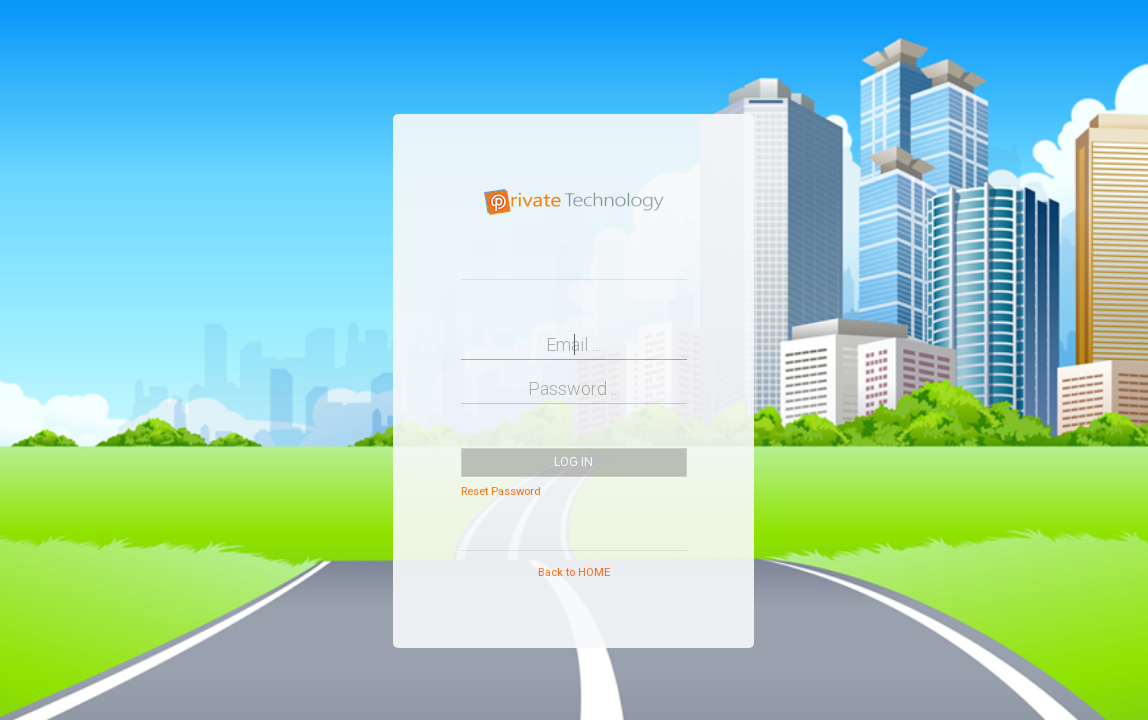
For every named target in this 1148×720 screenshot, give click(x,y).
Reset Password (501, 491)
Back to (574, 572)
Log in (573, 462)
